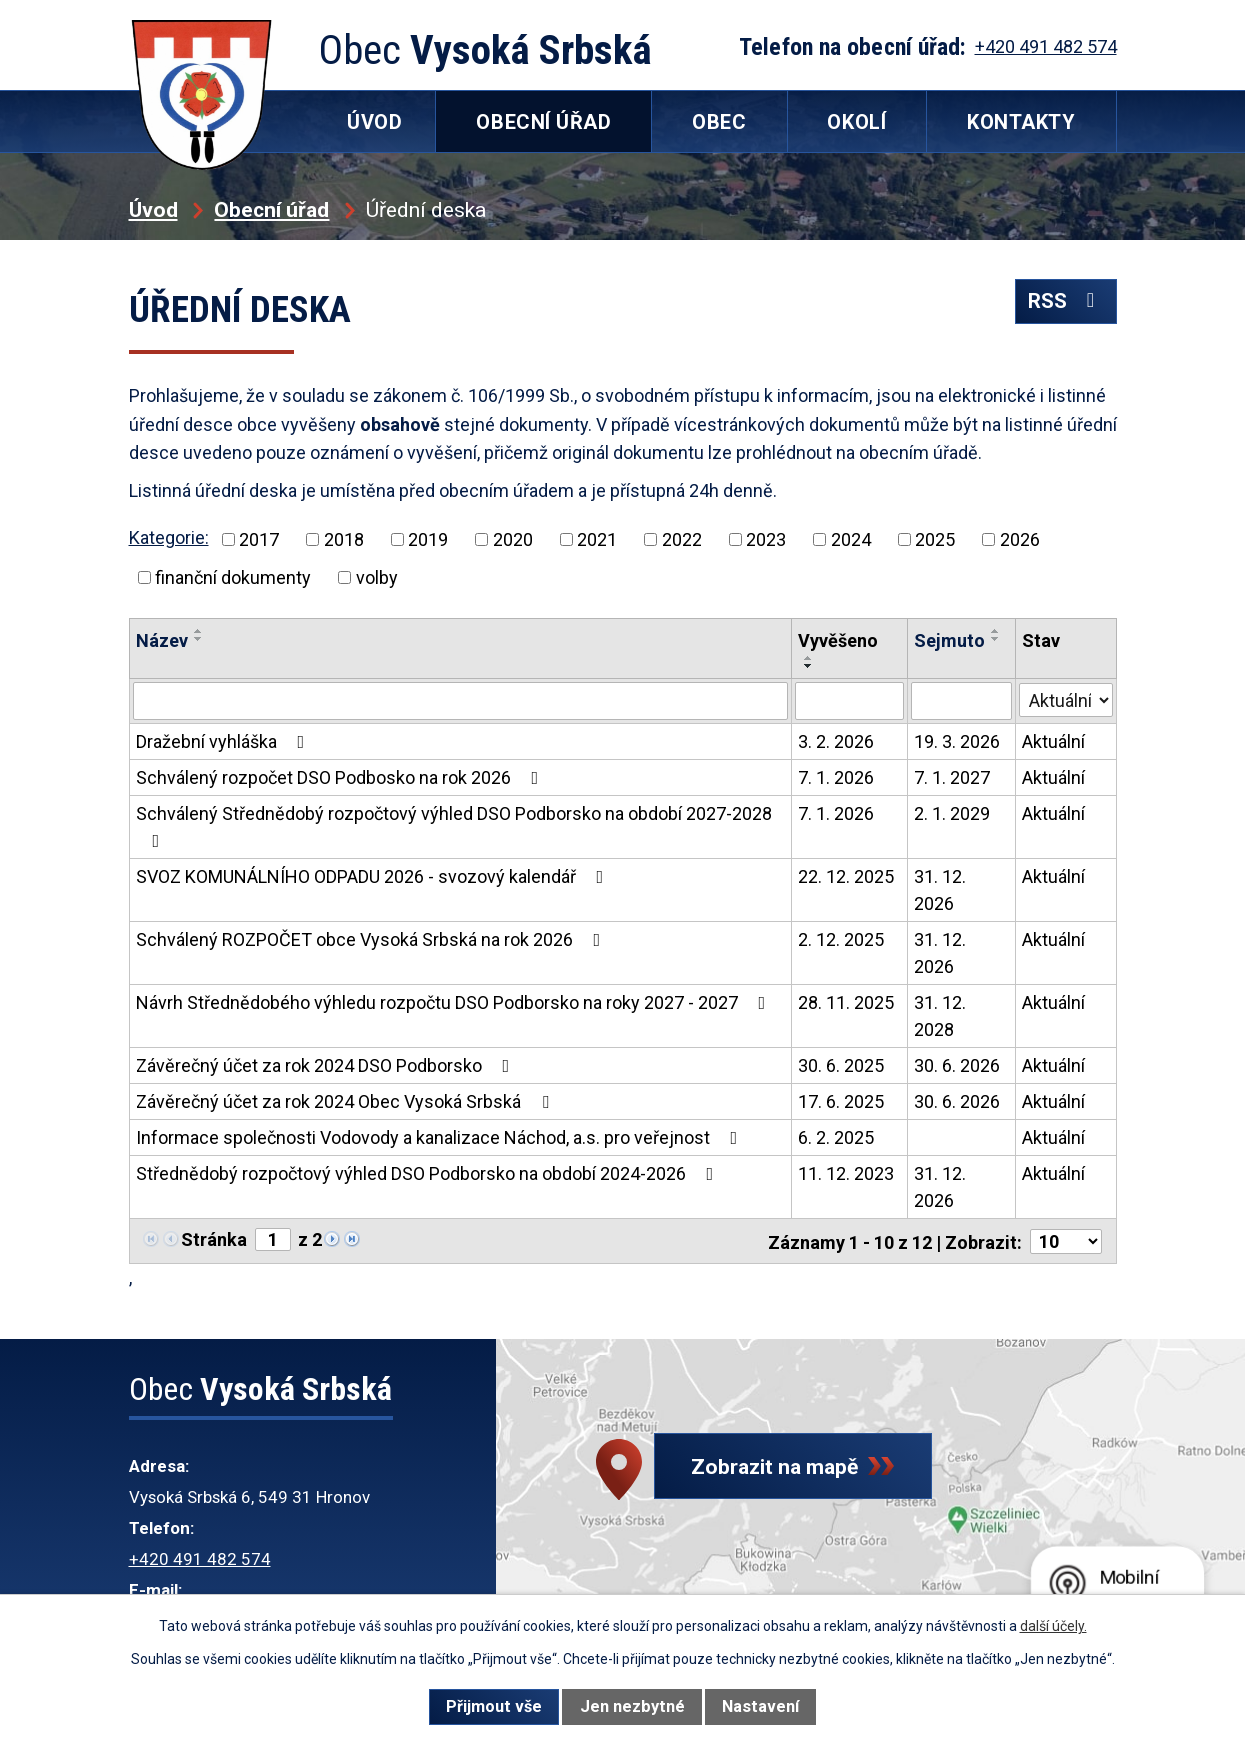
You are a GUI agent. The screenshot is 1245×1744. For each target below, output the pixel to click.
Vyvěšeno (838, 640)
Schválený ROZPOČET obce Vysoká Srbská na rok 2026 (372, 939)
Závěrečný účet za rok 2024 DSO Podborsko (327, 1065)
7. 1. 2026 (836, 777)
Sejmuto (949, 640)
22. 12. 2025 (846, 876)
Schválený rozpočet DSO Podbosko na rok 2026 (341, 777)
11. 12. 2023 (846, 1173)
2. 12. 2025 (841, 939)
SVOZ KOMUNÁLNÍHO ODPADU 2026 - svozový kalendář (374, 876)
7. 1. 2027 (952, 777)
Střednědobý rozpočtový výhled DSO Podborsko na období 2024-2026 (429, 1173)
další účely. (1053, 1626)
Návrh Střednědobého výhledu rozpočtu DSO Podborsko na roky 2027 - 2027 (455, 1002)
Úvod (153, 209)
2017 (259, 539)
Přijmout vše (494, 1706)
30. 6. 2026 (957, 1065)
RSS (1065, 303)
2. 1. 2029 (952, 813)
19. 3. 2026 (957, 741)
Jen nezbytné (632, 1706)
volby (377, 577)
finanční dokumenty (233, 577)
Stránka (214, 1239)
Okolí (856, 122)
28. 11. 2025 (846, 1002)
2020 (513, 539)
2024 (851, 539)
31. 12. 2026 (940, 890)
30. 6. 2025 (841, 1065)
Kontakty (1021, 122)
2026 (1020, 539)
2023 (766, 539)
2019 (428, 539)
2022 (682, 539)
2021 (597, 539)
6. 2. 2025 (836, 1137)
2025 (935, 539)
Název (162, 640)
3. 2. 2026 (836, 741)
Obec (719, 122)
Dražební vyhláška (224, 741)
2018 (344, 539)
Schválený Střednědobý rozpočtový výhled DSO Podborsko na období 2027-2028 (454, 826)
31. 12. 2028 (940, 1016)
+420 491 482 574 (200, 1557)
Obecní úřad (271, 209)
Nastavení (760, 1706)
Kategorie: (169, 537)
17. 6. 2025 (841, 1101)
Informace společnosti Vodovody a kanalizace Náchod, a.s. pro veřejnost (441, 1137)
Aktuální (1053, 741)
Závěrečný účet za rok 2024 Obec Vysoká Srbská (346, 1101)
